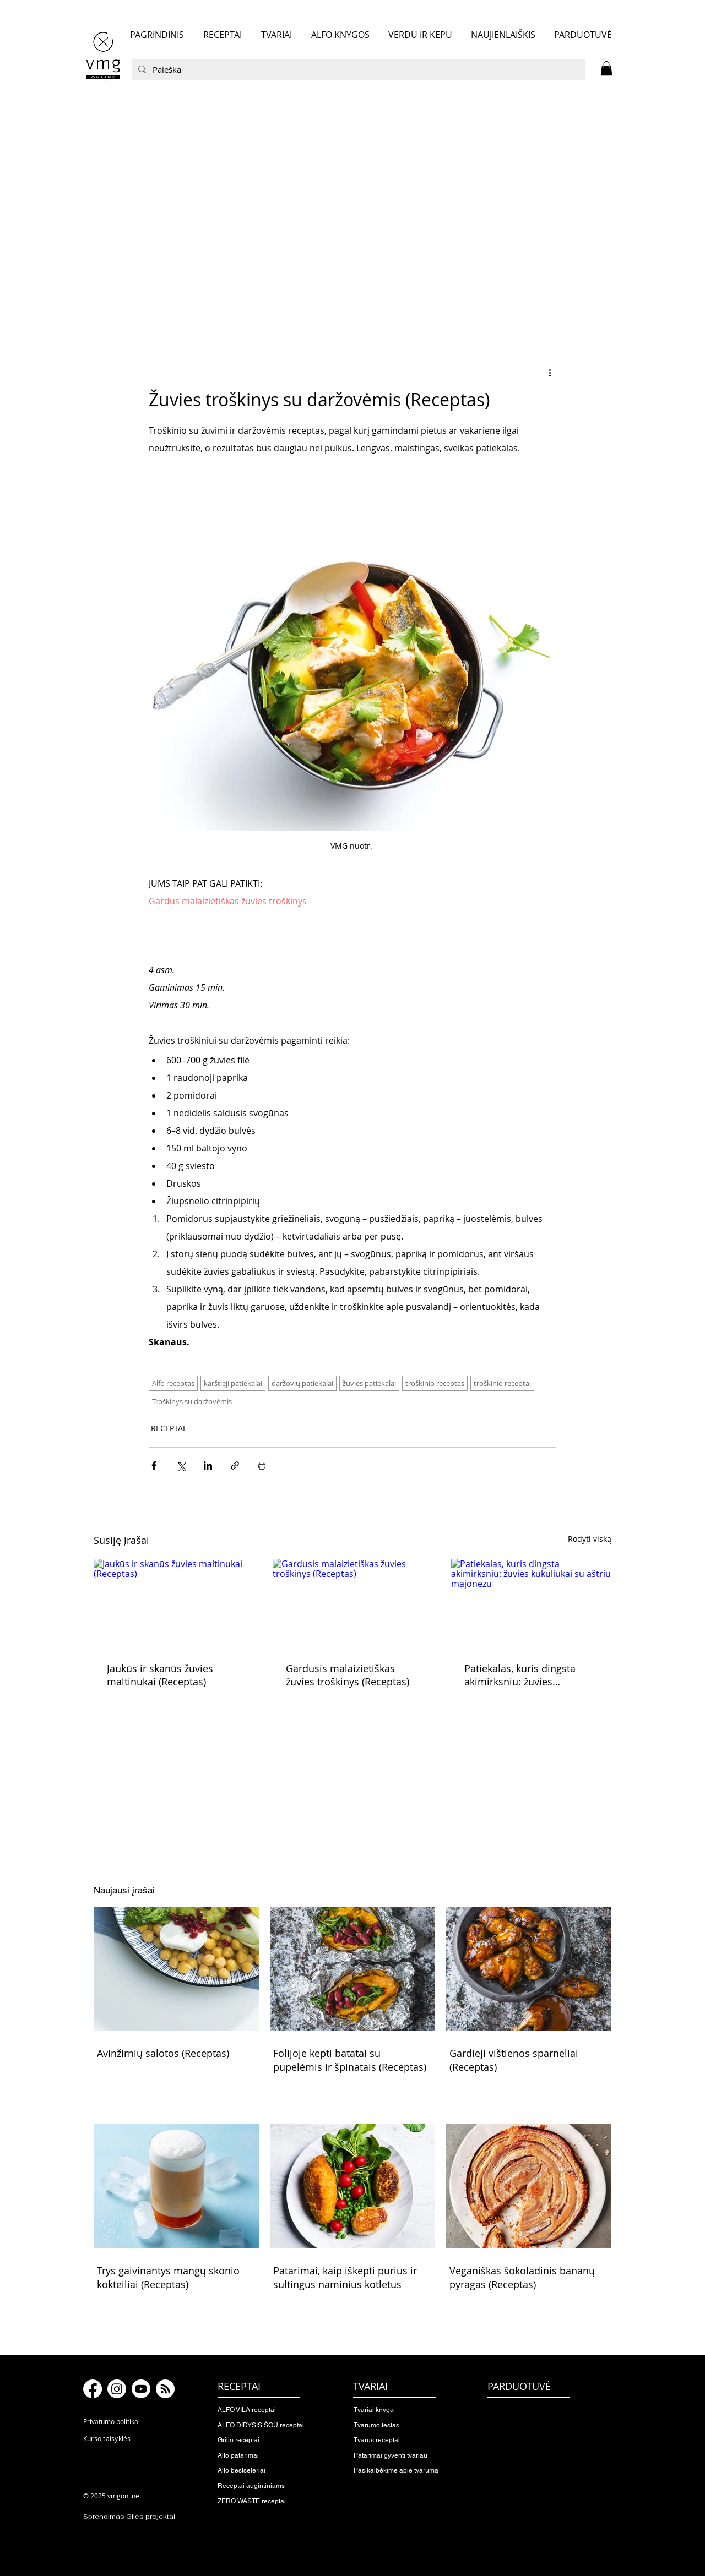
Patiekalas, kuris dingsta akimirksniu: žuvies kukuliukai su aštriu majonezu (520, 1675)
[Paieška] (357, 69)
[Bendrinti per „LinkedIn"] (208, 1465)
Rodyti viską (589, 1538)
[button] (606, 68)
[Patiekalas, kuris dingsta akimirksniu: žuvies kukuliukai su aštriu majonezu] (531, 1604)
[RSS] (165, 2388)
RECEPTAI (168, 1428)
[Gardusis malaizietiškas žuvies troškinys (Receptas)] (353, 1604)
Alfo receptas (173, 1383)
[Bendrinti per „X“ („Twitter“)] (181, 1465)
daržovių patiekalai (302, 1383)
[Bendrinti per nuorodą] (235, 1465)
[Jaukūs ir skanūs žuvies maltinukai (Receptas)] (174, 1604)
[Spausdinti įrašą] (262, 1465)
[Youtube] (141, 2388)
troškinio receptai (502, 1383)
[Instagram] (116, 2388)
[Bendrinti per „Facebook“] (154, 1465)
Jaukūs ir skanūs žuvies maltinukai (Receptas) (160, 1675)
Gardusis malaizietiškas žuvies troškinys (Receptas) (347, 1675)
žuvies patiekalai (369, 1383)
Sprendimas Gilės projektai (129, 2516)
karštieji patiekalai (233, 1383)
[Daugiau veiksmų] (549, 372)
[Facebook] (92, 2388)
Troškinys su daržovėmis (192, 1401)
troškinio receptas (434, 1383)
